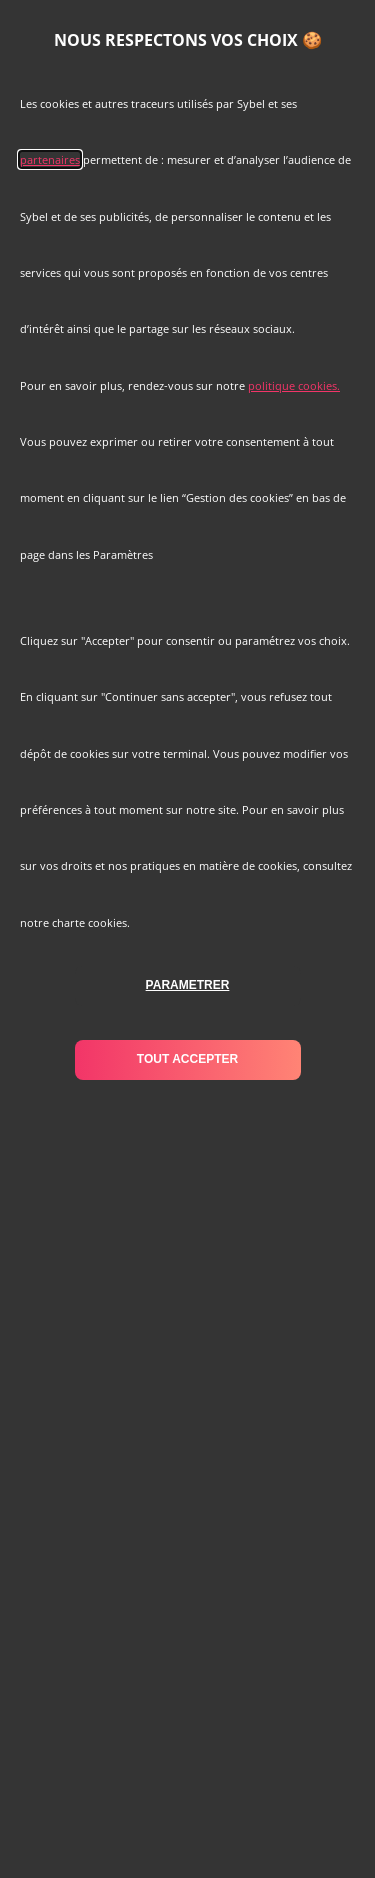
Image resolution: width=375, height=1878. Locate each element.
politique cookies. (294, 385)
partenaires (50, 159)
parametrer (188, 985)
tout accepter (187, 1059)
